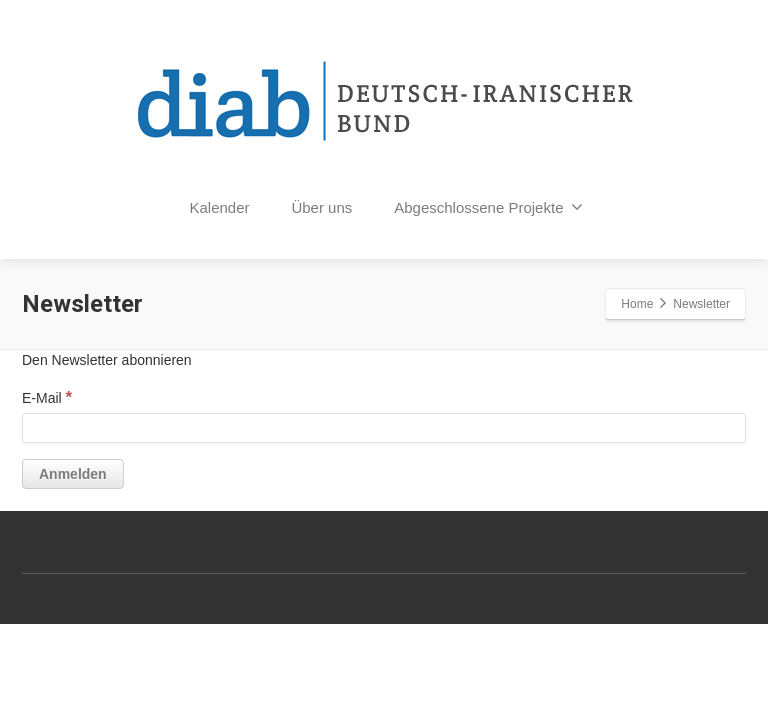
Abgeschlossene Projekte (488, 207)
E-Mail (47, 397)
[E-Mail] (384, 428)
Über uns (321, 207)
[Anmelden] (73, 474)
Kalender (220, 207)
